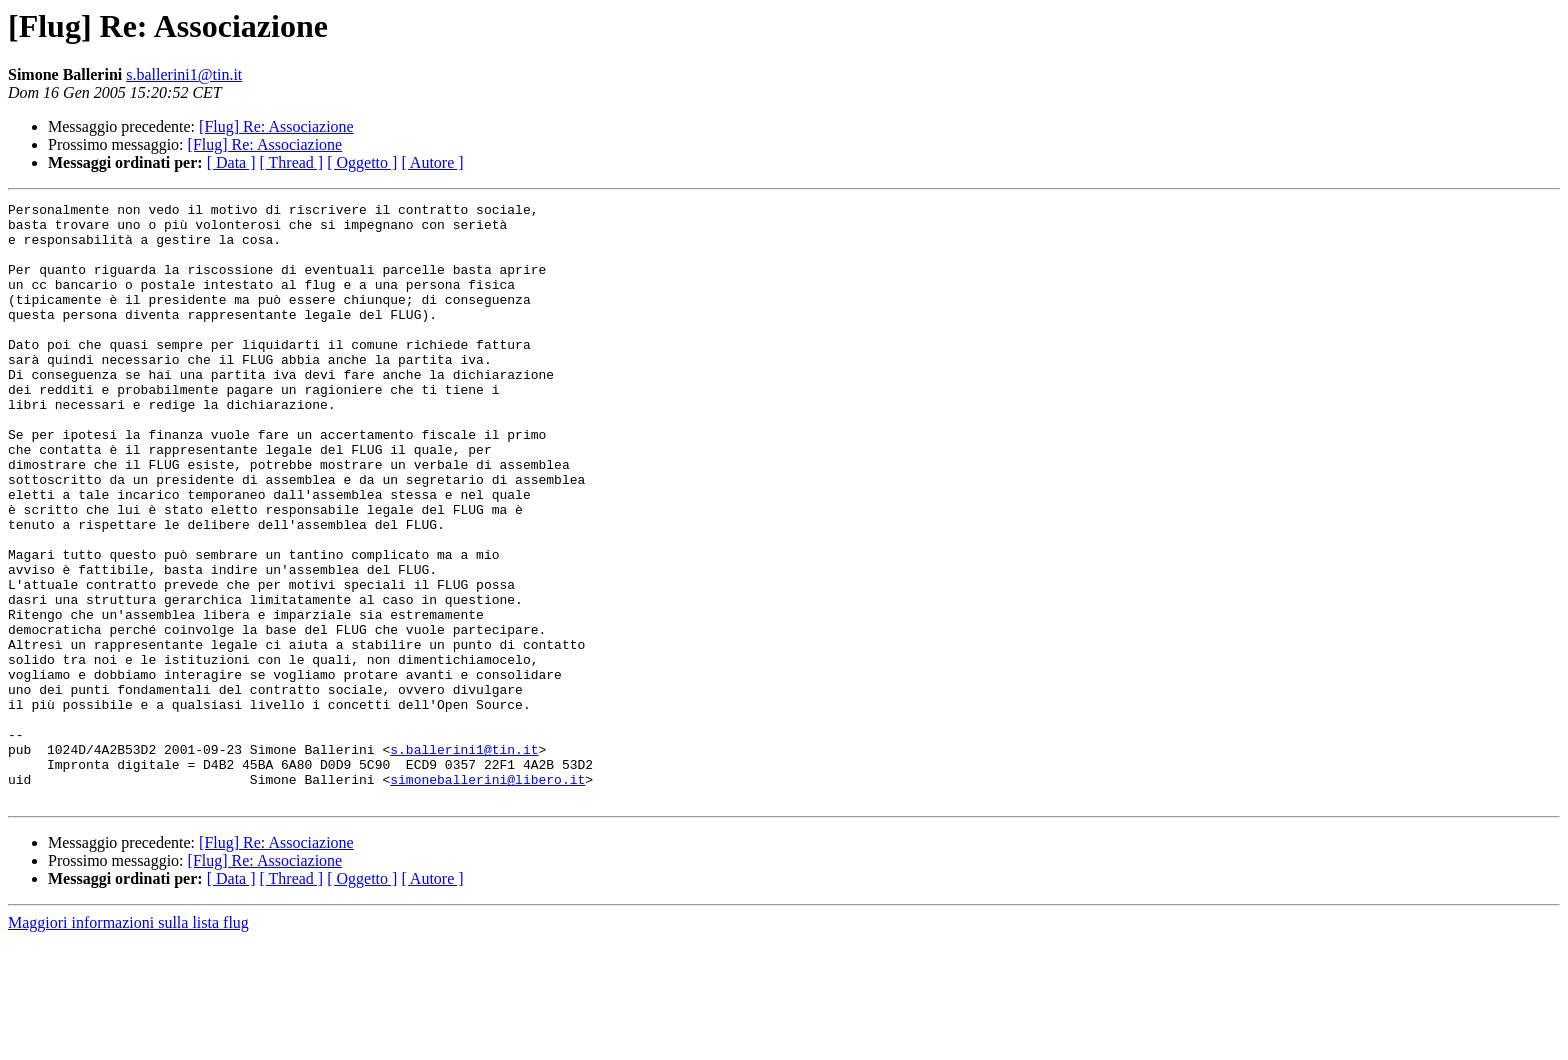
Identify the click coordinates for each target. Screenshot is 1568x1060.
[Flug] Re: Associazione (276, 126)
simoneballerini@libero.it (487, 896)
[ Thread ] (292, 162)
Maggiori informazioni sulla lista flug (128, 1042)
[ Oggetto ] (362, 162)
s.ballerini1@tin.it (184, 74)
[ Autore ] (432, 162)
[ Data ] (231, 162)
